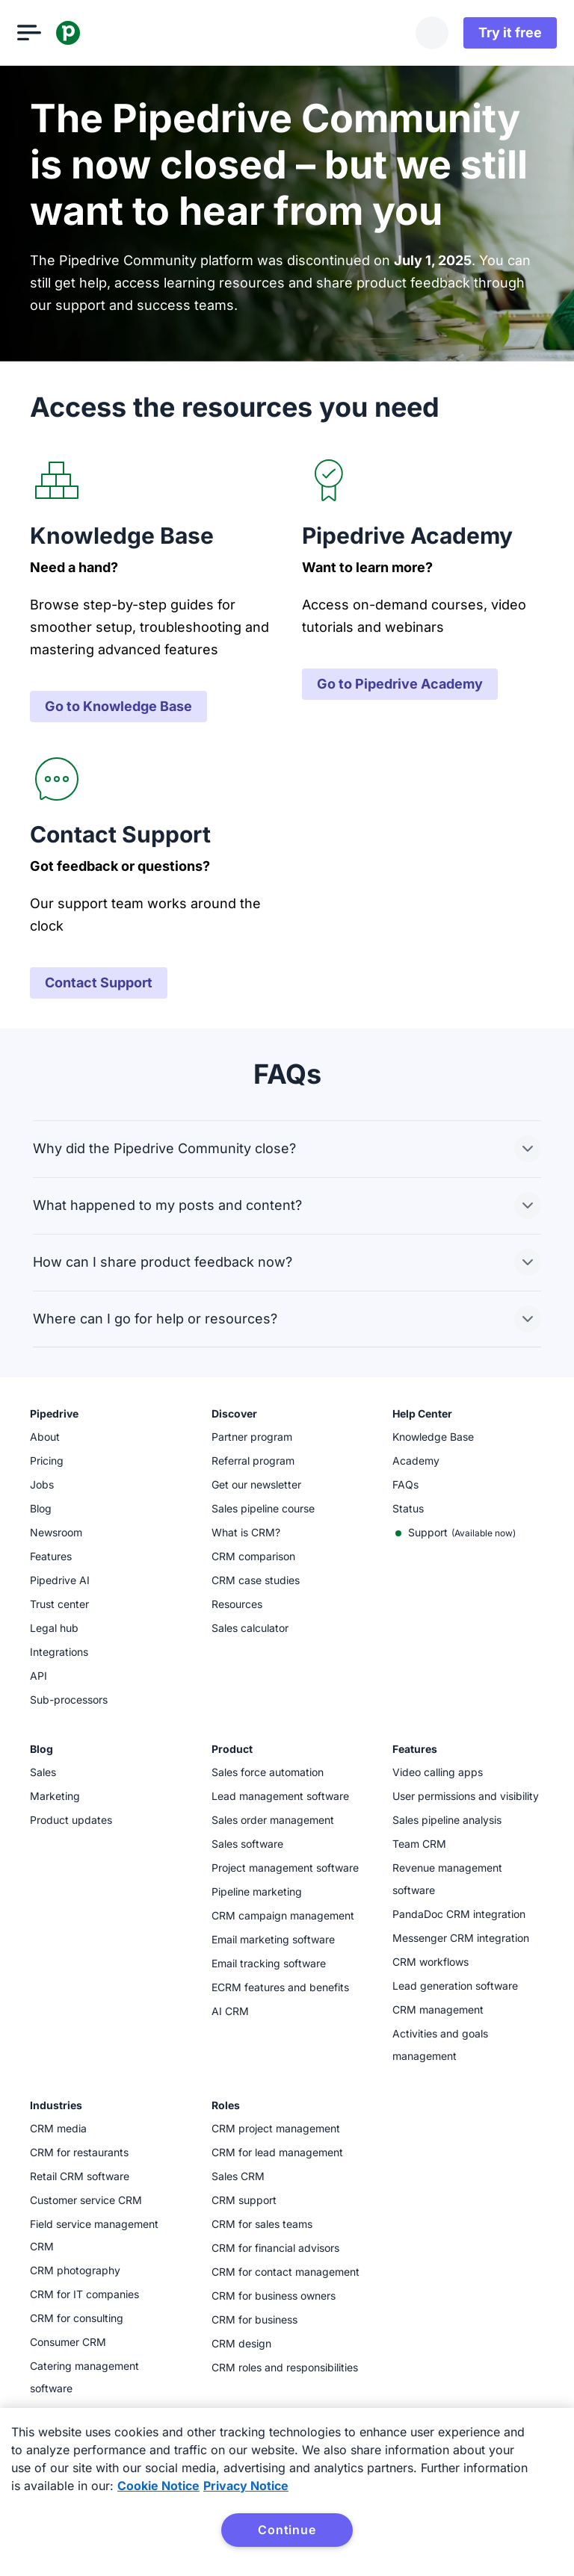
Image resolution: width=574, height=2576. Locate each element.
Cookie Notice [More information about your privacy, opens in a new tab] (158, 2485)
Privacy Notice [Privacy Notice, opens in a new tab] (245, 2485)
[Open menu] (42, 33)
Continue (286, 2529)
